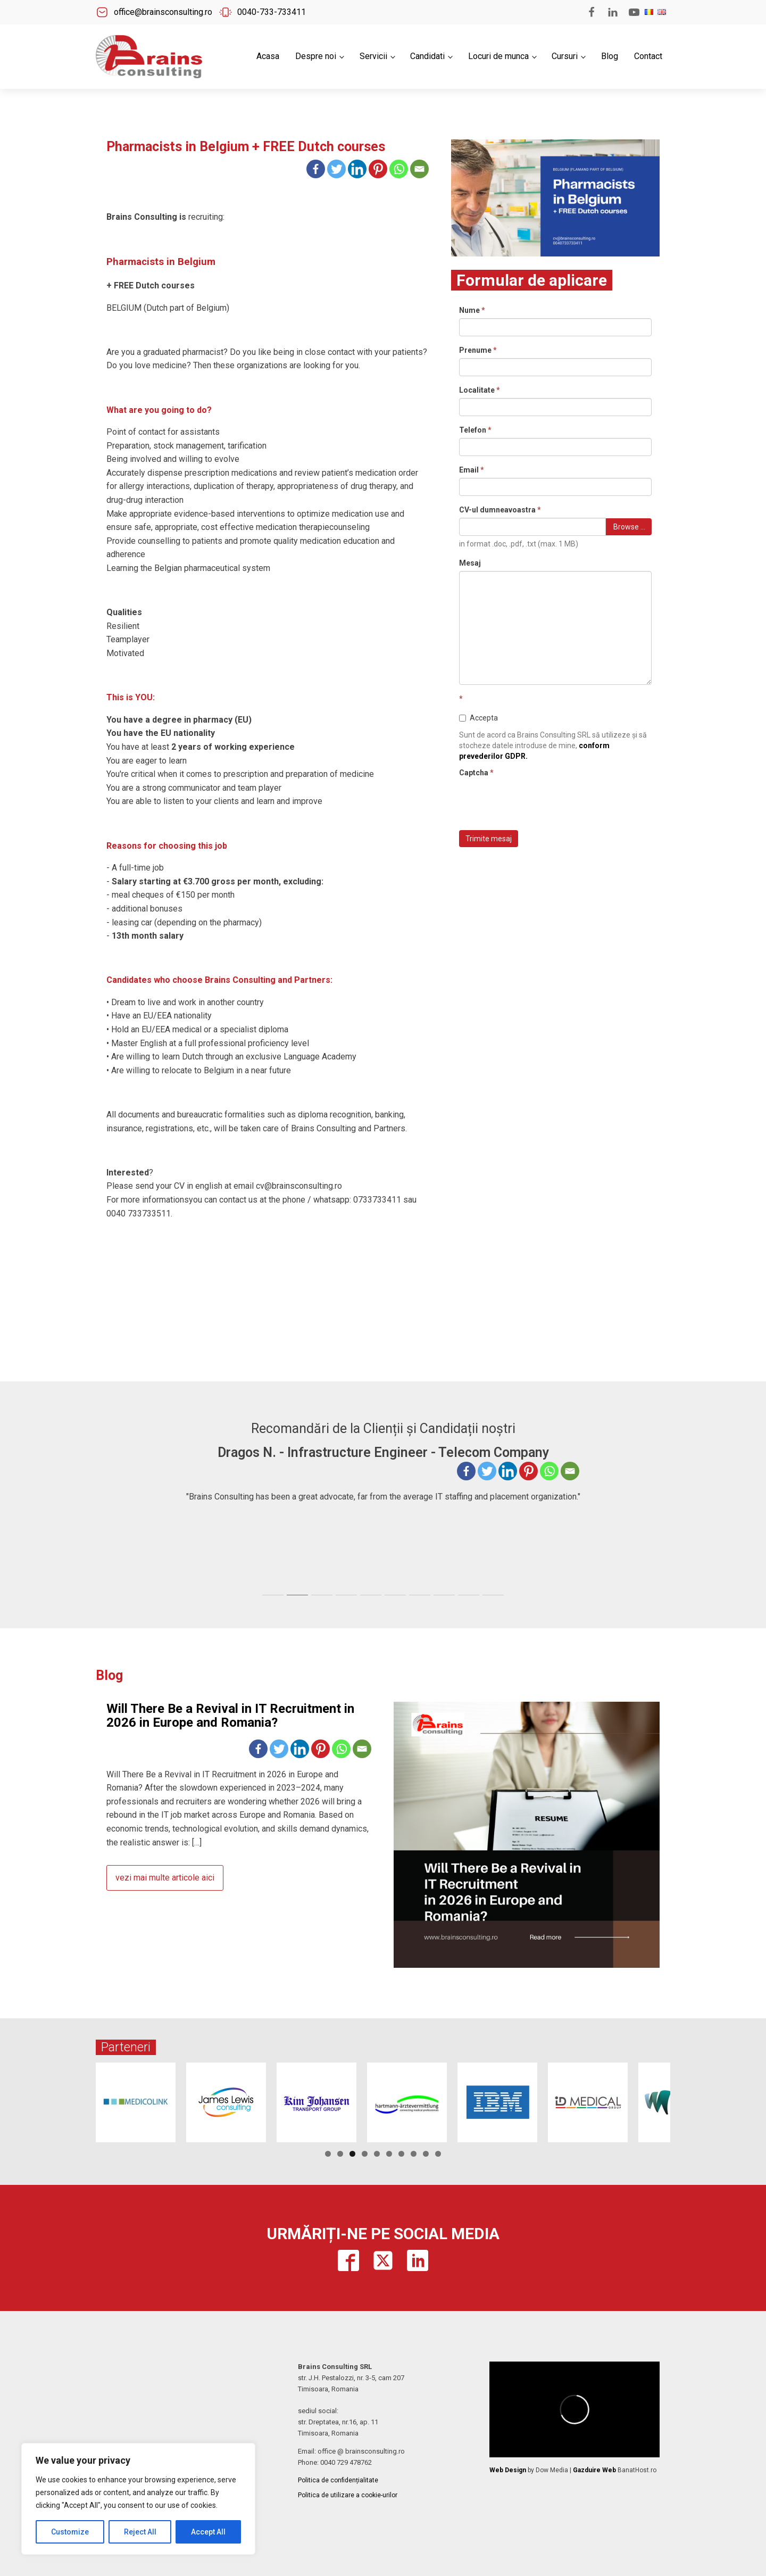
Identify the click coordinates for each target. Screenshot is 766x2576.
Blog (609, 56)
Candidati (427, 56)
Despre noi (315, 56)
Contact (648, 56)
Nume (472, 310)
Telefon (475, 430)
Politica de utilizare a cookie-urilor (347, 2495)
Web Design (507, 2470)
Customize (70, 2532)
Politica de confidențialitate (338, 2480)
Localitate (479, 390)
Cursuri (565, 56)
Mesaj (470, 563)
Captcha (476, 772)
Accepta (478, 718)
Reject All (140, 2532)
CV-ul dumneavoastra (500, 510)
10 (438, 2154)
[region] (138, 2499)
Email (471, 470)
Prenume (478, 350)
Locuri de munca (498, 56)
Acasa (267, 56)
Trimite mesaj (488, 838)
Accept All (208, 2532)
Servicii (373, 56)
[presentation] (540, 801)
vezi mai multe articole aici (164, 1878)
